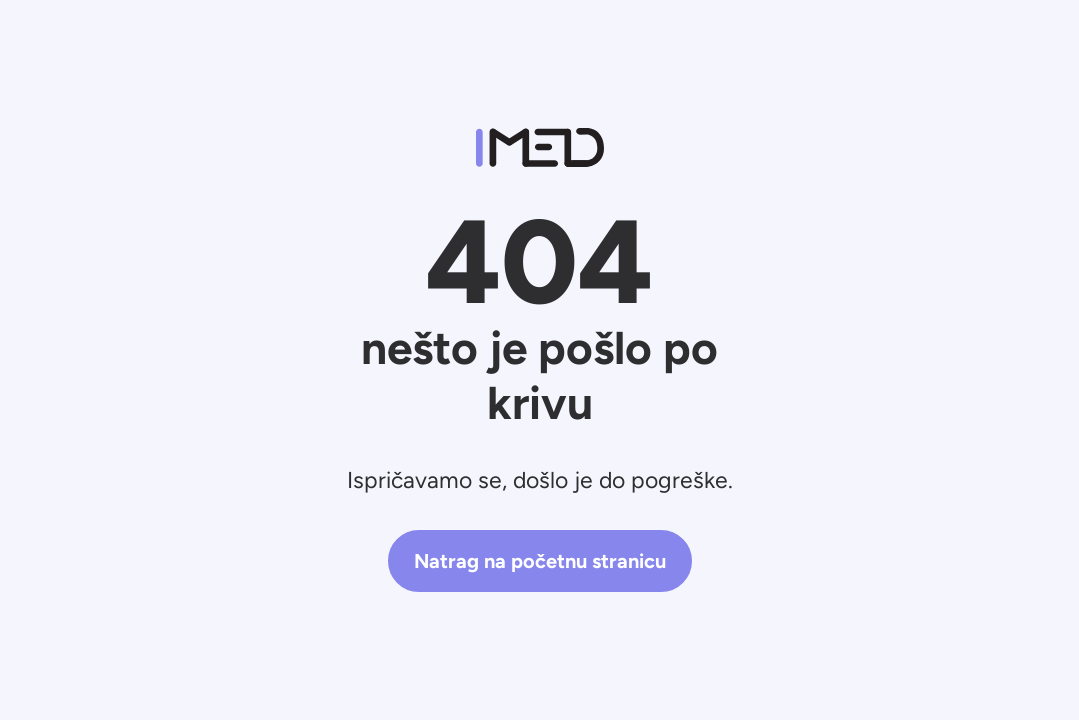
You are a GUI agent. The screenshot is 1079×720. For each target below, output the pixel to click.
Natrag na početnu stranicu (540, 561)
